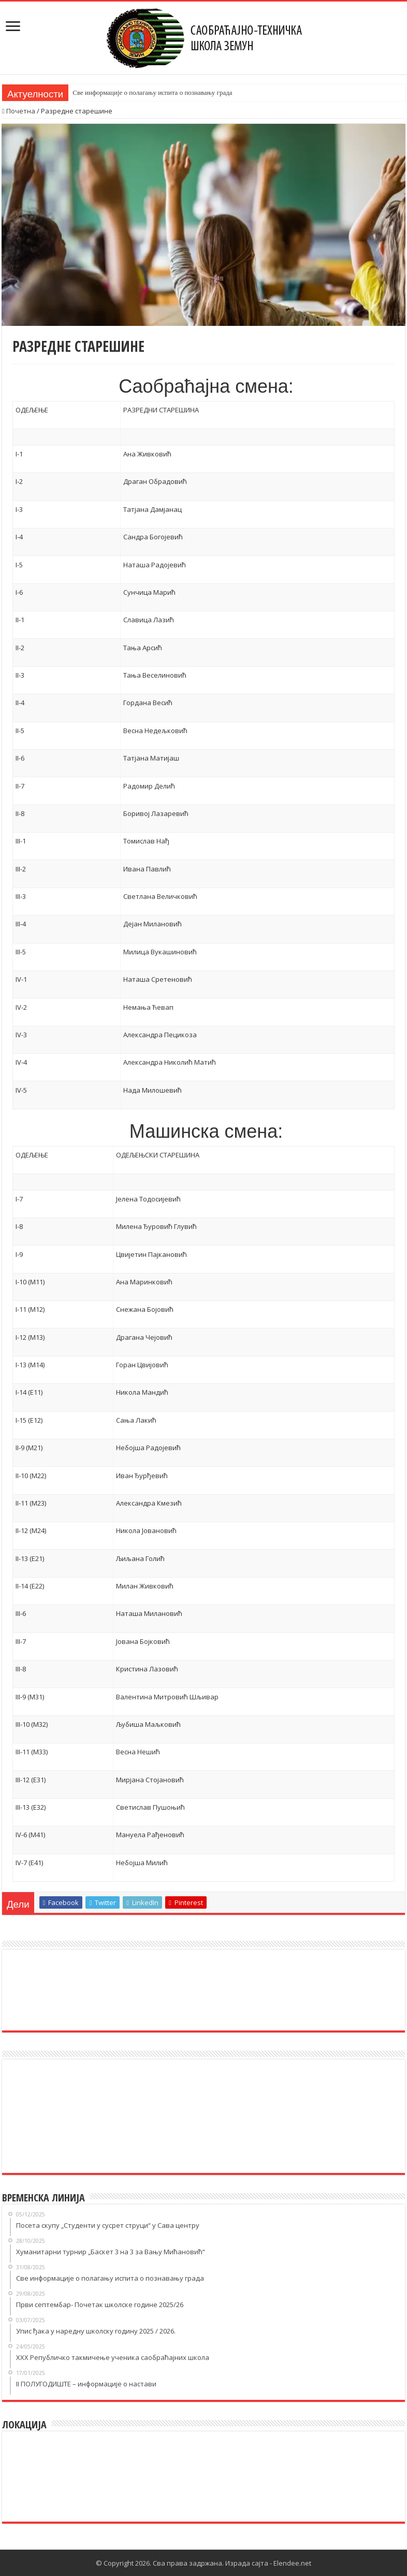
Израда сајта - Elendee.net (268, 2563)
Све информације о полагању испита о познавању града (152, 92)
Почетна (18, 111)
